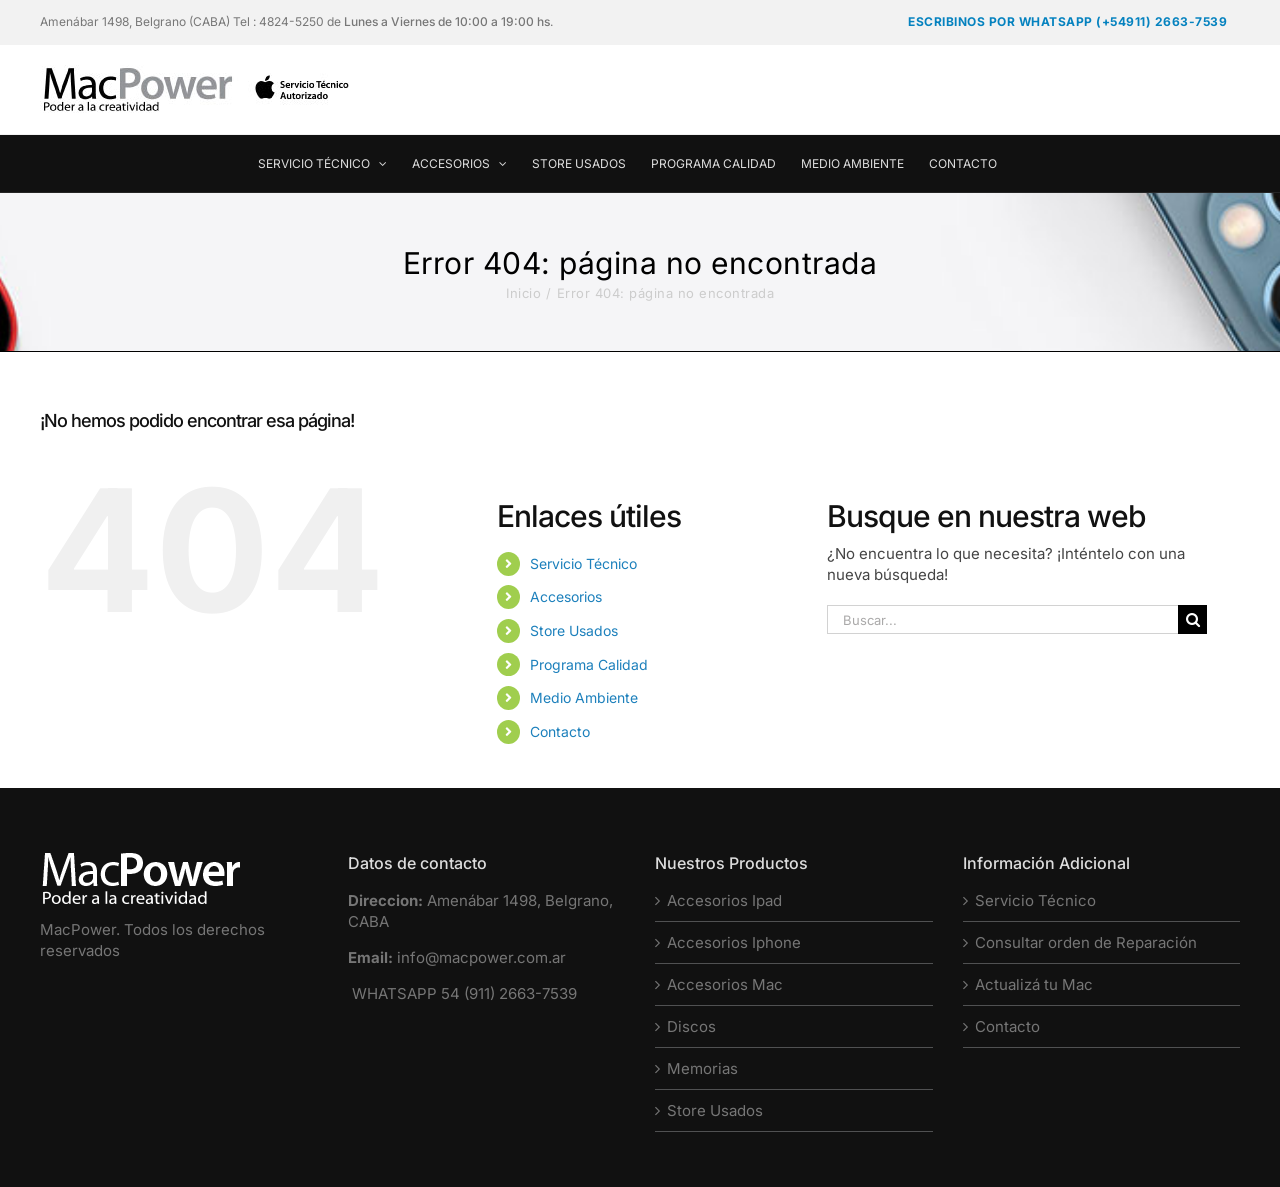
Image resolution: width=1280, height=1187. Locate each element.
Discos (691, 1026)
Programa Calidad (589, 664)
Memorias (702, 1068)
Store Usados (574, 630)
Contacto (560, 731)
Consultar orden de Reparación (1086, 942)
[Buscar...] (1002, 619)
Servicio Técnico (583, 563)
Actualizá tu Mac (1034, 984)
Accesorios (566, 596)
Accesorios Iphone (734, 942)
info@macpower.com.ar (481, 957)
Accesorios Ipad (724, 900)
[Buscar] (1192, 619)
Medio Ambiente (584, 697)
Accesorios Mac (725, 984)
